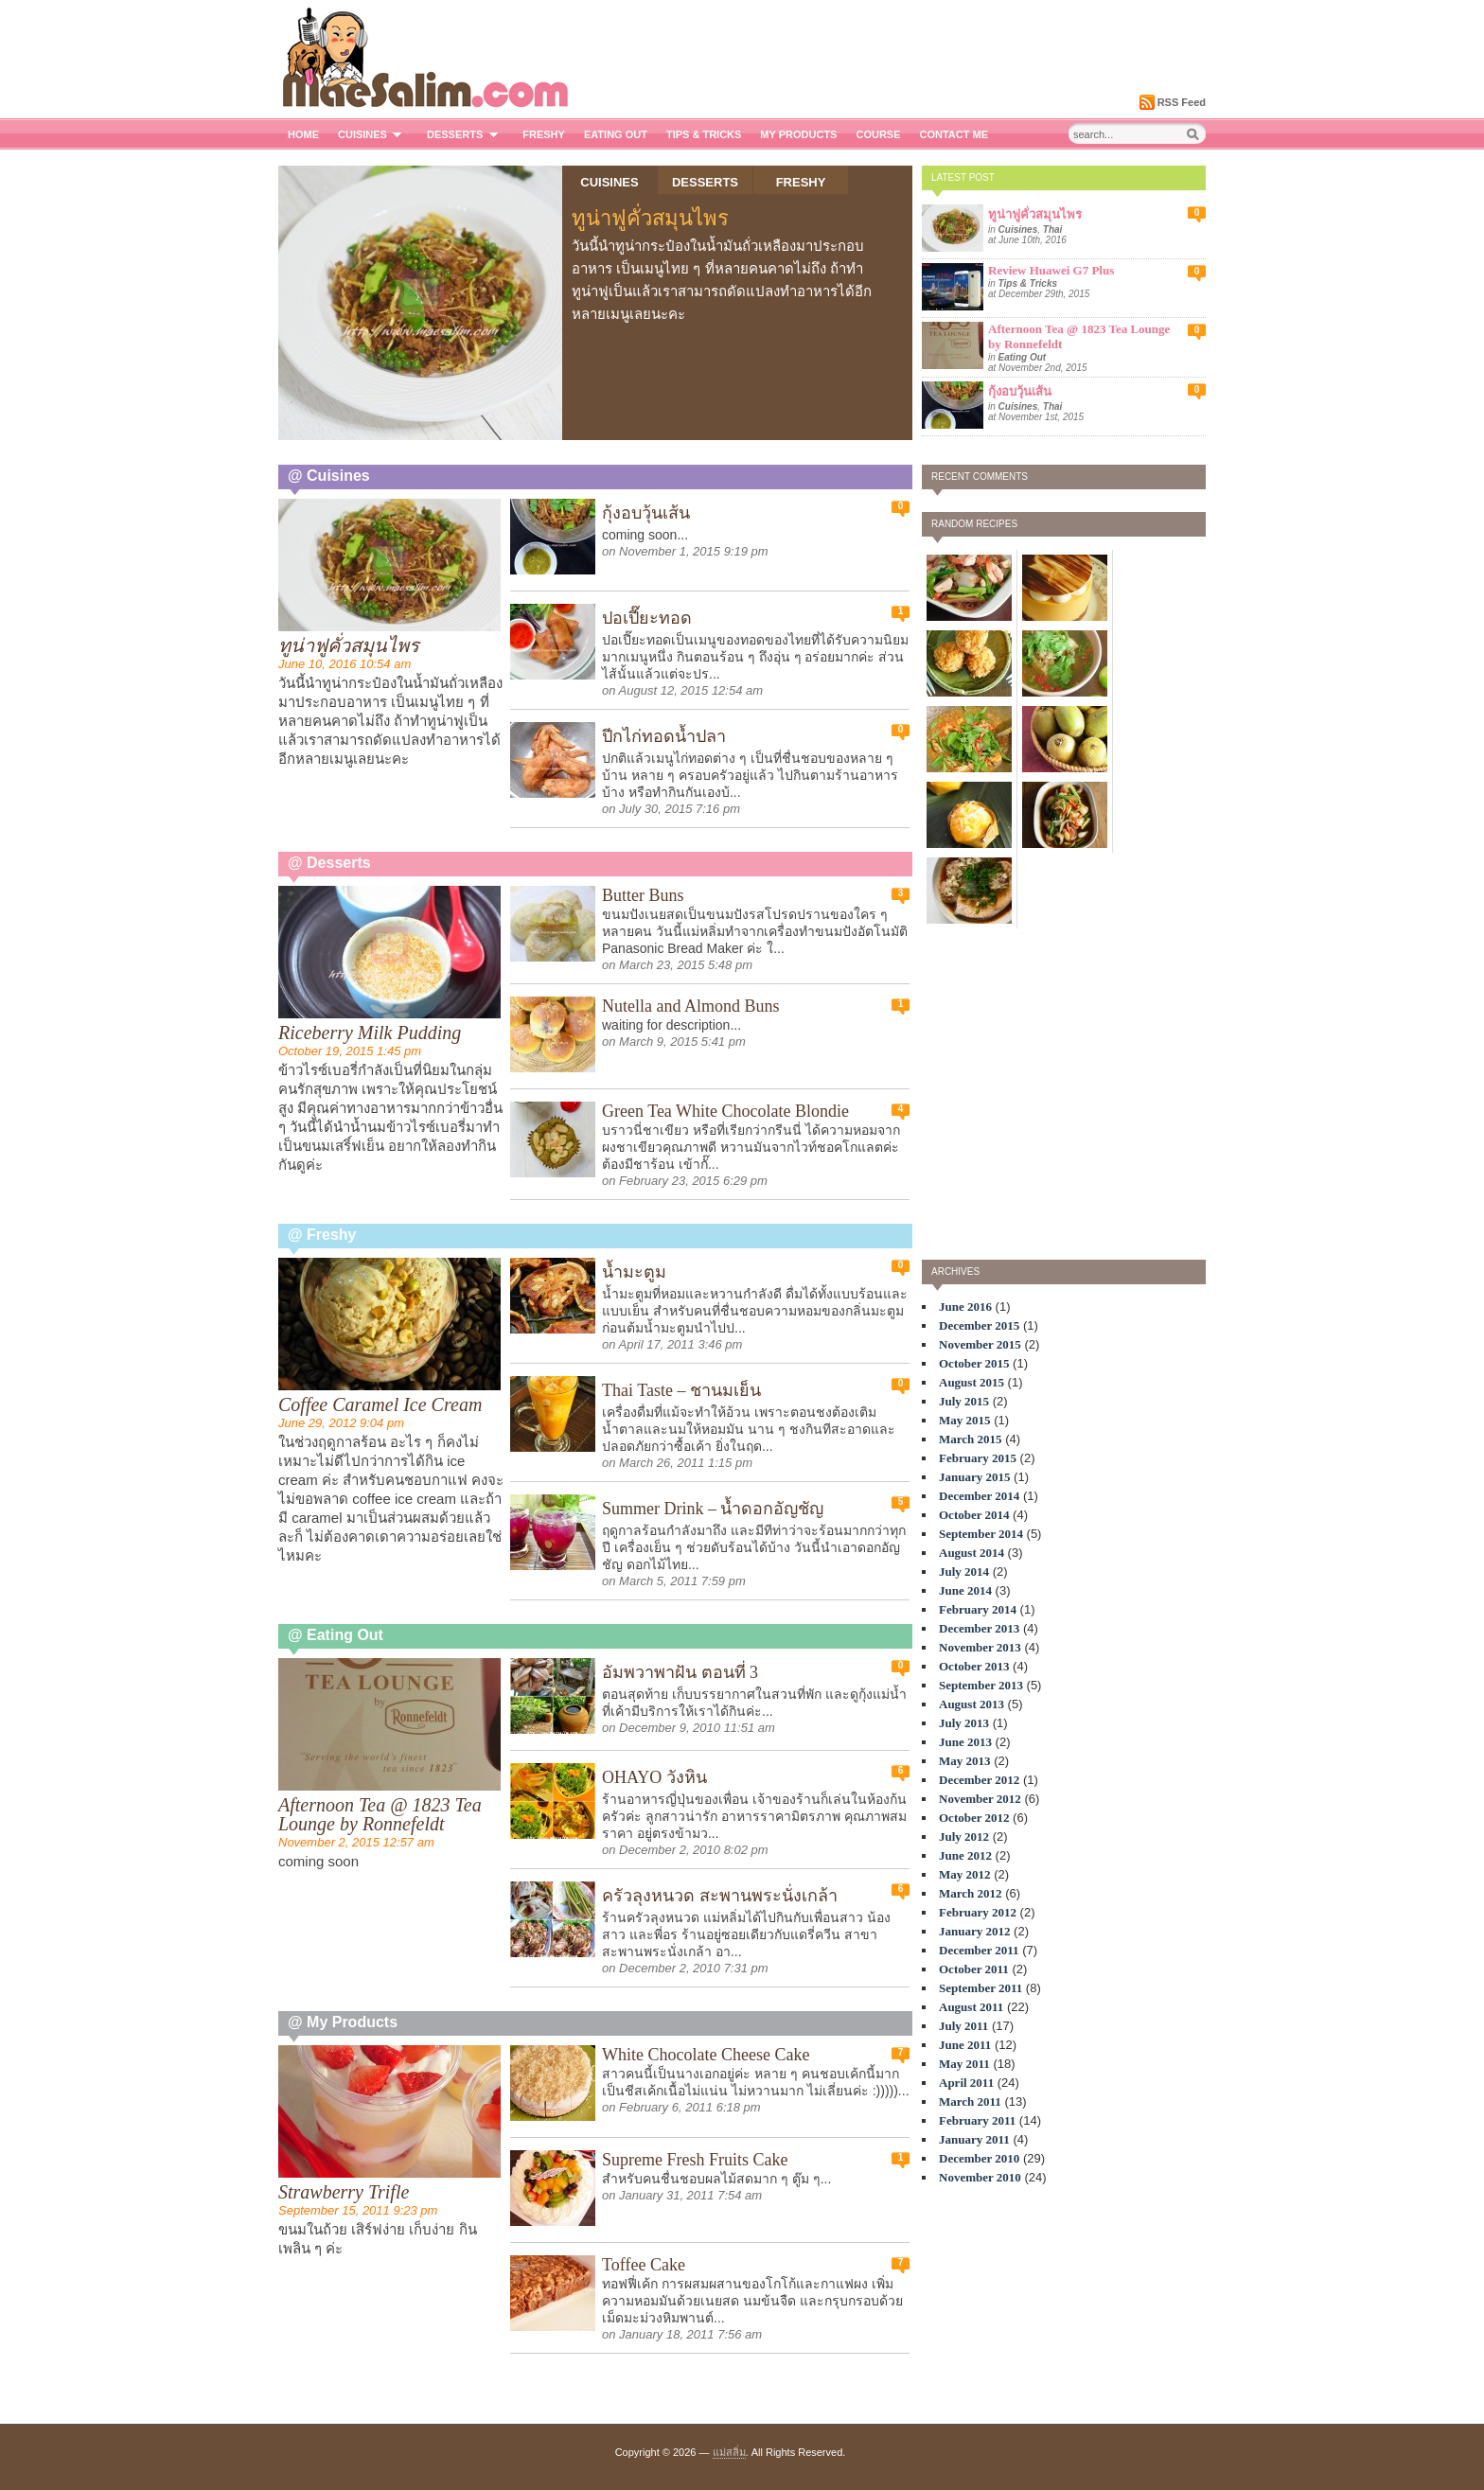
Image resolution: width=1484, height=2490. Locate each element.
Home (303, 134)
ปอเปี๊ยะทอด (647, 618)
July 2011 (963, 2026)
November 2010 (980, 2177)
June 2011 (965, 2045)
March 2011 (970, 2101)
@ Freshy (322, 1235)
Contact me (954, 134)
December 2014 (979, 1496)
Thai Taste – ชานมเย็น (681, 1390)
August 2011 (971, 2007)
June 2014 (965, 1590)
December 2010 (979, 2158)
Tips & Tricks (703, 134)
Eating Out (615, 134)
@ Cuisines (329, 476)
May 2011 (964, 2064)
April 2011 (966, 2082)
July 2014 (964, 1571)
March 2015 (970, 1439)
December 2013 (979, 1628)
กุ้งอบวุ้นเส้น (1019, 391)
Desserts (465, 134)
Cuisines (373, 134)
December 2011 (979, 1950)
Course (878, 134)
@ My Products (343, 2022)
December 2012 (979, 1780)
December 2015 (979, 1325)
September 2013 (981, 1685)
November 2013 (980, 1647)
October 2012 (974, 1817)
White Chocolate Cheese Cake (705, 2054)
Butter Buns (643, 895)
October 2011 (974, 1969)
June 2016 (965, 1306)
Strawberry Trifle (343, 2191)
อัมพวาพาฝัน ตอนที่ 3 (680, 1672)
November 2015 (980, 1344)
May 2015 (965, 1420)
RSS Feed (1181, 102)
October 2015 (974, 1363)
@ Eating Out (335, 1635)
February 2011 (977, 2120)
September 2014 (981, 1534)
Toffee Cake (643, 2264)
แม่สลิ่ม (729, 2452)
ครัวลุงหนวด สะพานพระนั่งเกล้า (720, 1895)
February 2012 (977, 1912)
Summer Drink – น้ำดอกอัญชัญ (713, 1508)
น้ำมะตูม (634, 1272)
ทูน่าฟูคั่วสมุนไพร (650, 218)
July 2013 (964, 1723)
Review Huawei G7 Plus (1051, 270)
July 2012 (964, 1836)
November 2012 (980, 1799)
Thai (1053, 229)
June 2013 (965, 1742)
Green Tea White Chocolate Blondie (725, 1111)
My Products (798, 134)
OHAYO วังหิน (654, 1777)
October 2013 (974, 1666)
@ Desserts (329, 863)
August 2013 (971, 1704)
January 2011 (974, 2139)
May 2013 (965, 1761)
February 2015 (977, 1458)
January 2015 (974, 1477)
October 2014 (974, 1515)
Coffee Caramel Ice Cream (380, 1404)
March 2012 (970, 1893)
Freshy (543, 134)
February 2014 (977, 1609)
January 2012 (974, 1931)
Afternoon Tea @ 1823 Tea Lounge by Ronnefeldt (380, 1814)
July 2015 (964, 1401)
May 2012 (965, 1874)
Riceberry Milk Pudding (369, 1032)
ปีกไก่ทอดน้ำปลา (664, 736)
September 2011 (980, 1988)
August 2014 (971, 1552)
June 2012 (965, 1855)
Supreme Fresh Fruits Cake (694, 2159)
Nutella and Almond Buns (691, 1006)
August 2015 (971, 1382)
